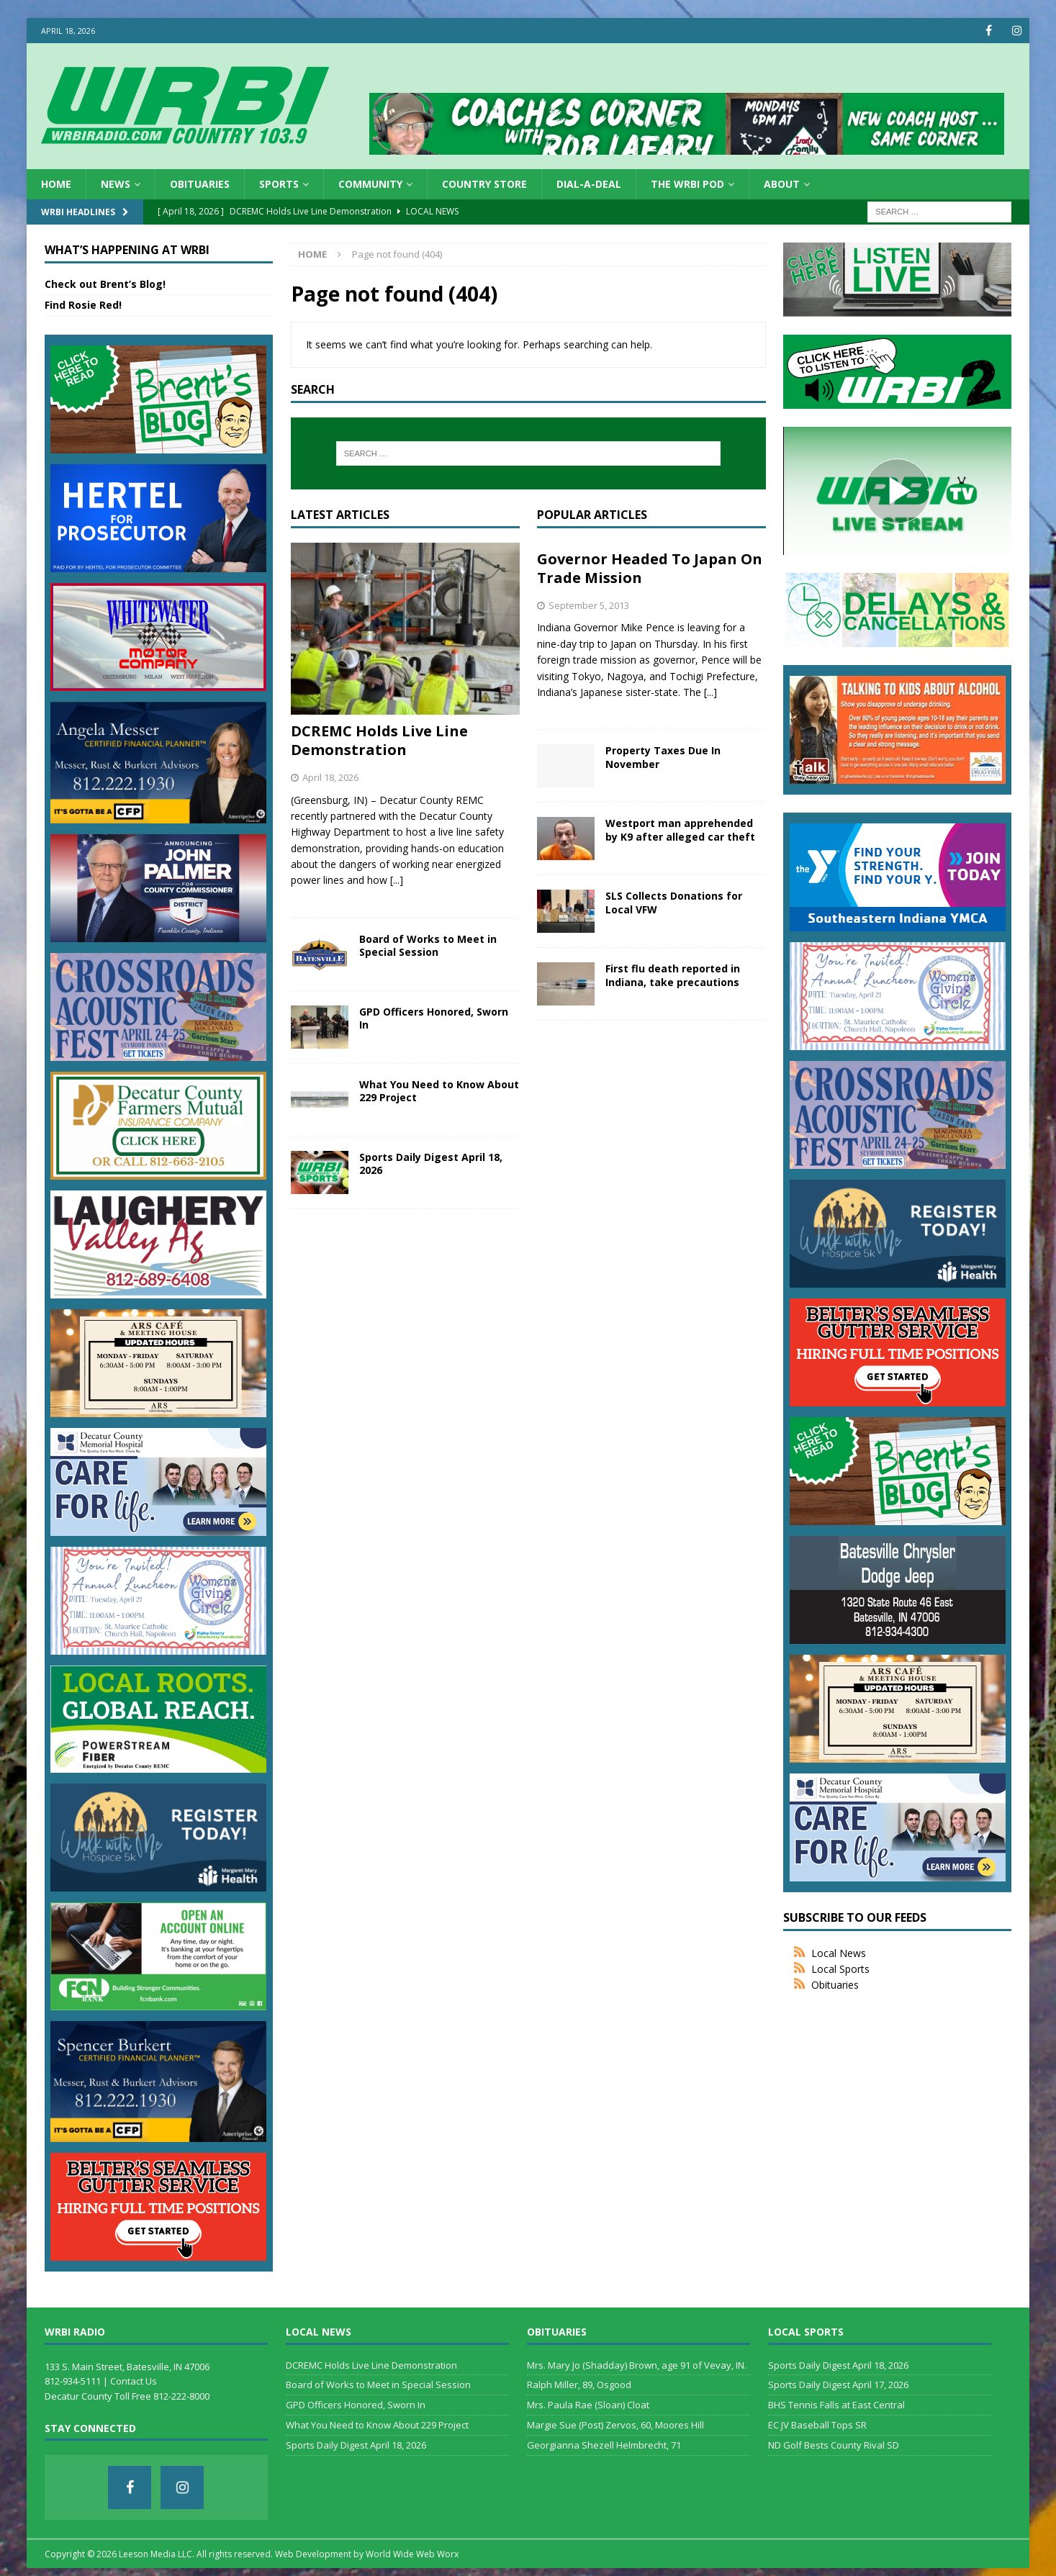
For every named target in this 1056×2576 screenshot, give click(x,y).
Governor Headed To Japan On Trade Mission (649, 568)
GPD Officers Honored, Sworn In (433, 1018)
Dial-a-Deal (588, 184)
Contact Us (133, 2380)
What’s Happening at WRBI (127, 250)
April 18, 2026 (330, 777)
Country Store (484, 184)
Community (370, 184)
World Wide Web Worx (412, 2554)
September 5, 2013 (589, 605)
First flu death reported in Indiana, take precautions (672, 975)
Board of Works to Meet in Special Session (428, 945)
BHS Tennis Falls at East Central (836, 2404)
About (782, 184)
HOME (56, 184)
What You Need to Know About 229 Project (439, 1090)
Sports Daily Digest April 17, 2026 (838, 2384)
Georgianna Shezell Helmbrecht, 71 (604, 2445)
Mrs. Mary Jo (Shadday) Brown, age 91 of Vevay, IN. (636, 2364)
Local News (838, 1953)
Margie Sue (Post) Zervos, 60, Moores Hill (615, 2424)
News (115, 184)
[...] (396, 880)
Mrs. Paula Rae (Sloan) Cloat (588, 2404)
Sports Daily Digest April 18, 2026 (430, 1163)
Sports (279, 184)
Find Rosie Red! (83, 305)
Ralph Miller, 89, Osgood (579, 2384)
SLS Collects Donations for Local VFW (673, 902)
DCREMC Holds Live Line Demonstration (379, 740)
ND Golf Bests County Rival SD (833, 2445)
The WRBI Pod (687, 184)
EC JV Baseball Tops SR (817, 2424)
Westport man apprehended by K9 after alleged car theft (680, 829)
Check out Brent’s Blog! (105, 284)
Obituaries (200, 184)
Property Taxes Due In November (663, 757)
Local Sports (840, 1969)
